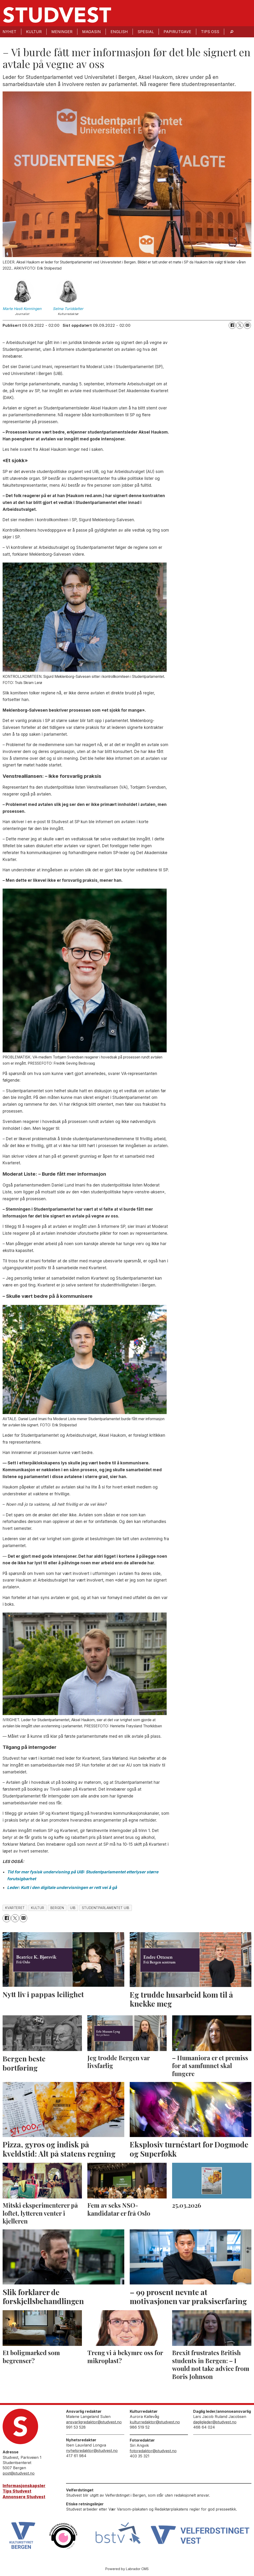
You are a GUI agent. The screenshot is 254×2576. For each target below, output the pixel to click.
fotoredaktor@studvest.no (153, 2450)
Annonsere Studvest (24, 2496)
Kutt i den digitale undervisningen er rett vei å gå (69, 1887)
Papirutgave (177, 31)
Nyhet (9, 31)
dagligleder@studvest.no (214, 2422)
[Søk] (232, 32)
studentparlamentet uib (105, 1908)
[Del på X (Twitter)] (239, 325)
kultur (37, 1908)
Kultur (34, 31)
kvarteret (15, 1908)
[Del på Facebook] (232, 325)
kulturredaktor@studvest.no (155, 2422)
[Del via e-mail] (247, 325)
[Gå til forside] (57, 15)
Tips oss (210, 31)
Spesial (146, 31)
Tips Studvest (17, 2491)
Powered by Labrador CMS (127, 2569)
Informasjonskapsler (24, 2485)
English (119, 31)
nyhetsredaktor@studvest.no (92, 2450)
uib (73, 1908)
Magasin (91, 31)
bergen (57, 1908)
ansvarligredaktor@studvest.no (94, 2422)
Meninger (61, 31)
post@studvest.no (19, 2473)
